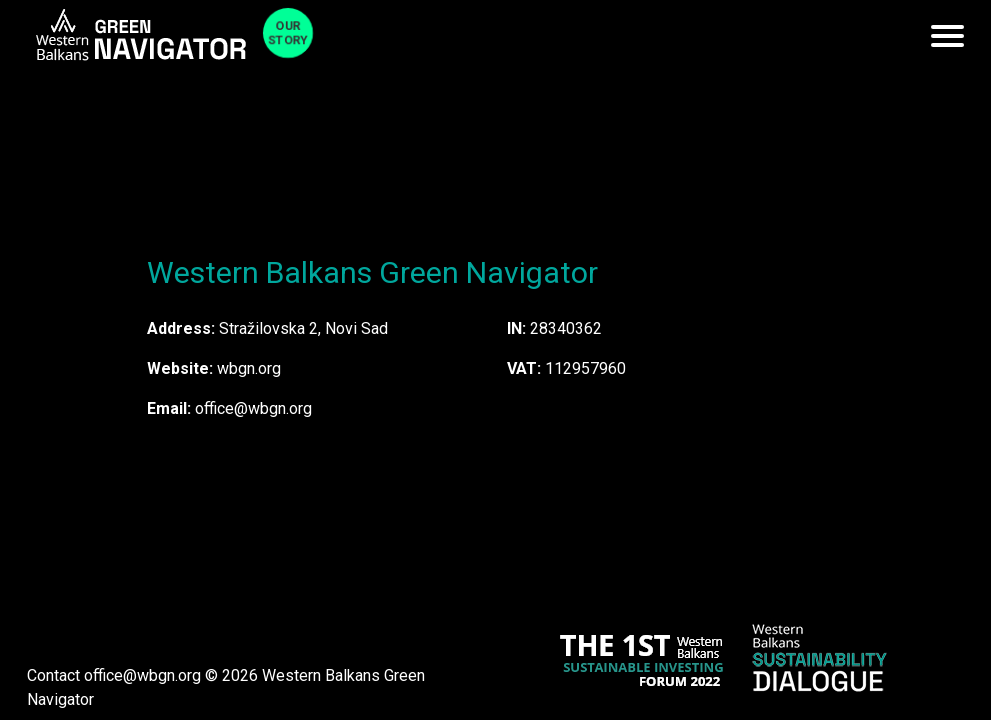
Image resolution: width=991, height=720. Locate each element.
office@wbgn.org (142, 675)
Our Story (287, 33)
